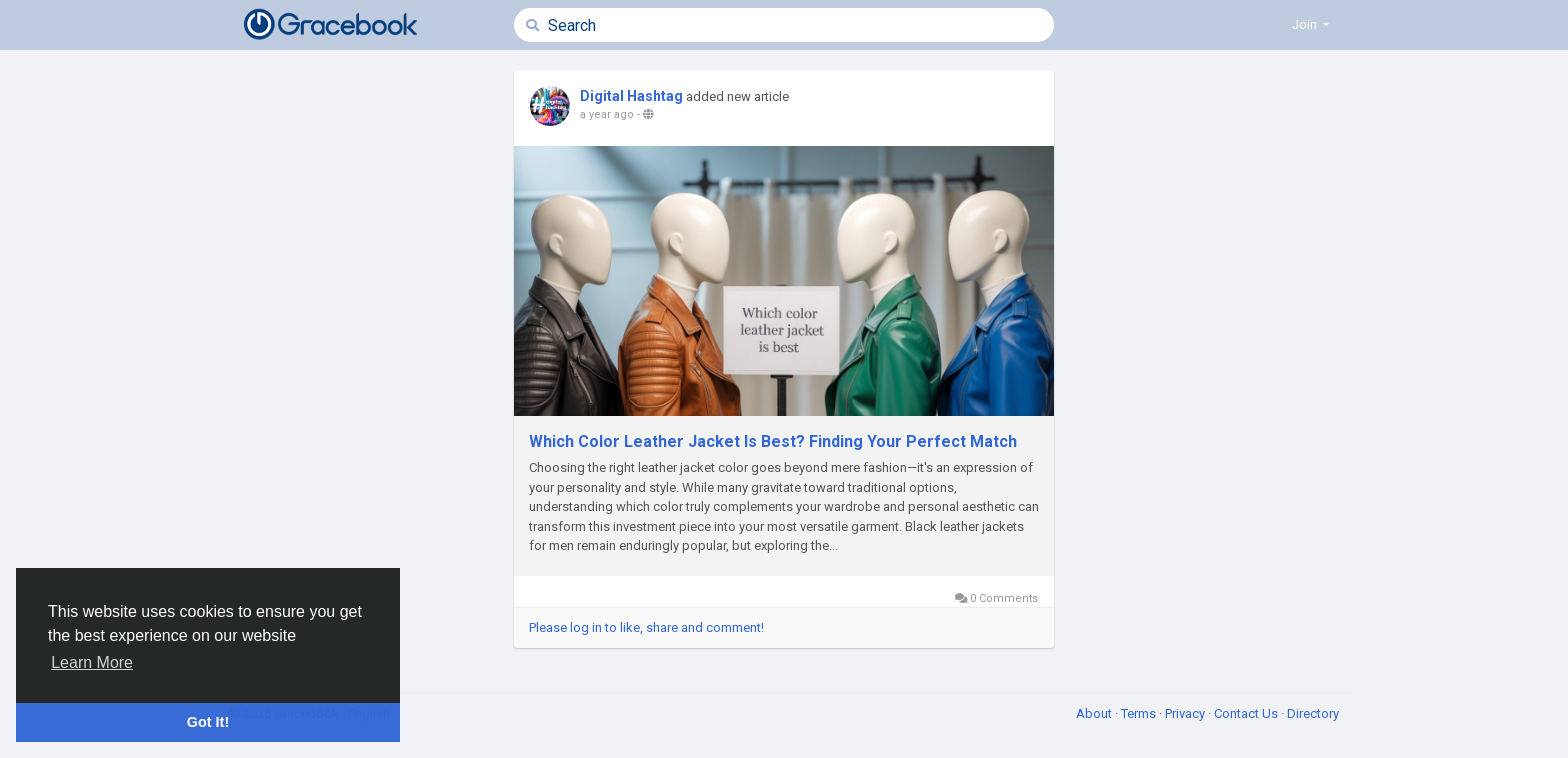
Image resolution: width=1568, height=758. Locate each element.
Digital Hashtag (631, 96)
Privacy (1186, 713)
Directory (1313, 713)
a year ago (607, 114)
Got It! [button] (208, 722)
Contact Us (1247, 713)
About (1095, 713)
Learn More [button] (92, 662)
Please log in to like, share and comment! (646, 627)
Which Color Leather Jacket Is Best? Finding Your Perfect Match (773, 441)
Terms (1140, 713)
